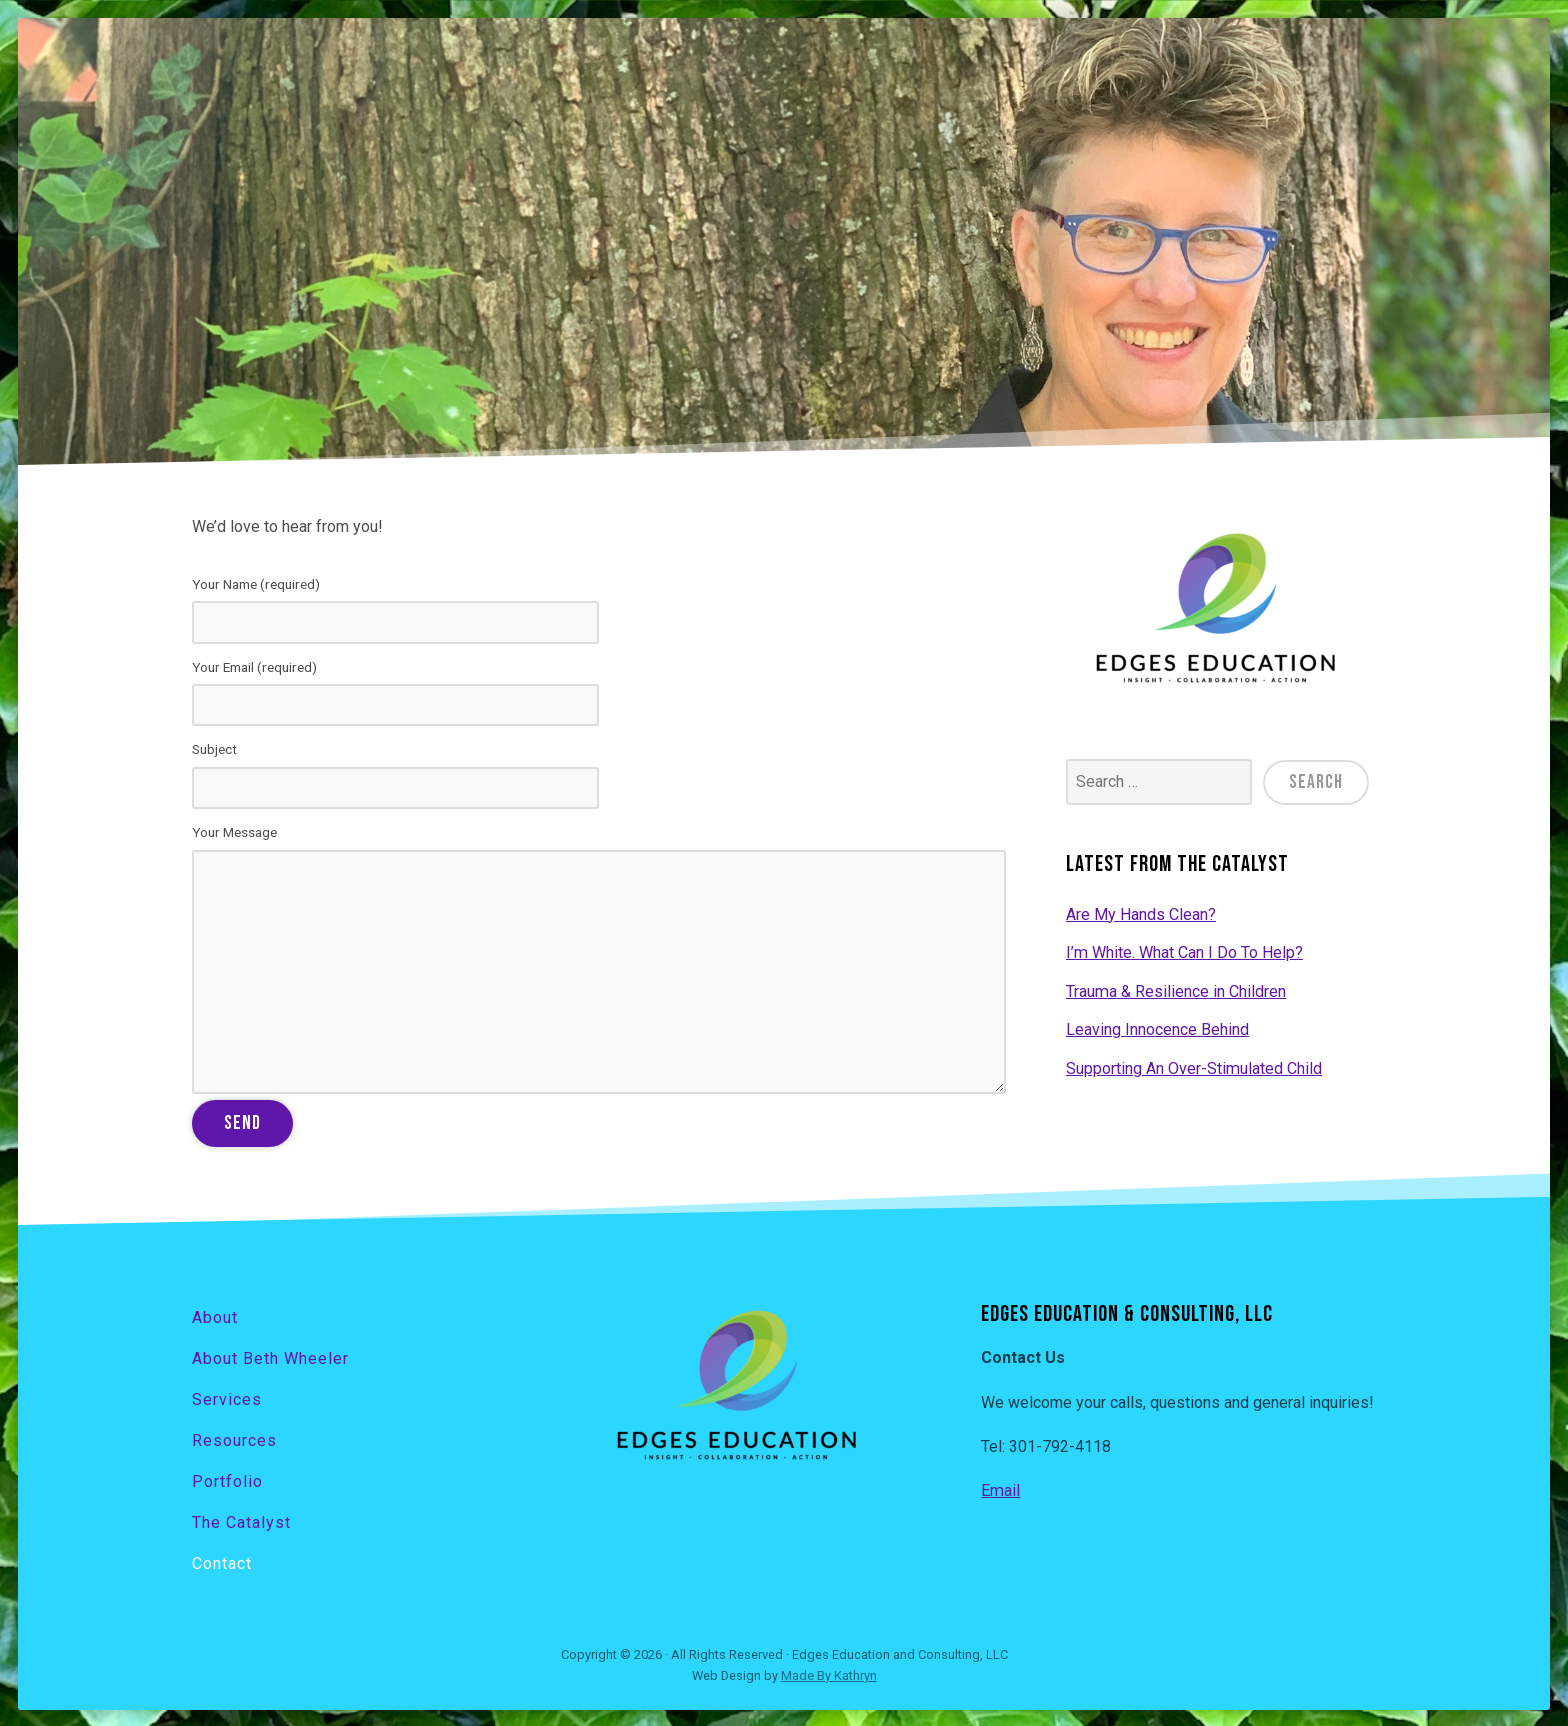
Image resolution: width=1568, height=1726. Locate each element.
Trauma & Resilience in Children (1175, 989)
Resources (234, 1438)
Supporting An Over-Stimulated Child (1193, 1066)
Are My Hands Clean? (1141, 913)
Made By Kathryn (829, 1673)
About (215, 1316)
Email (1000, 1490)
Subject (599, 775)
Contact (222, 1560)
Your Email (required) (599, 693)
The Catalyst (241, 1520)
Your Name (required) (599, 610)
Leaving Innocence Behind (1157, 1028)
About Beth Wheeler (270, 1356)
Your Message (599, 958)
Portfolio (227, 1479)
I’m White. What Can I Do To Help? (1184, 951)
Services (227, 1397)
